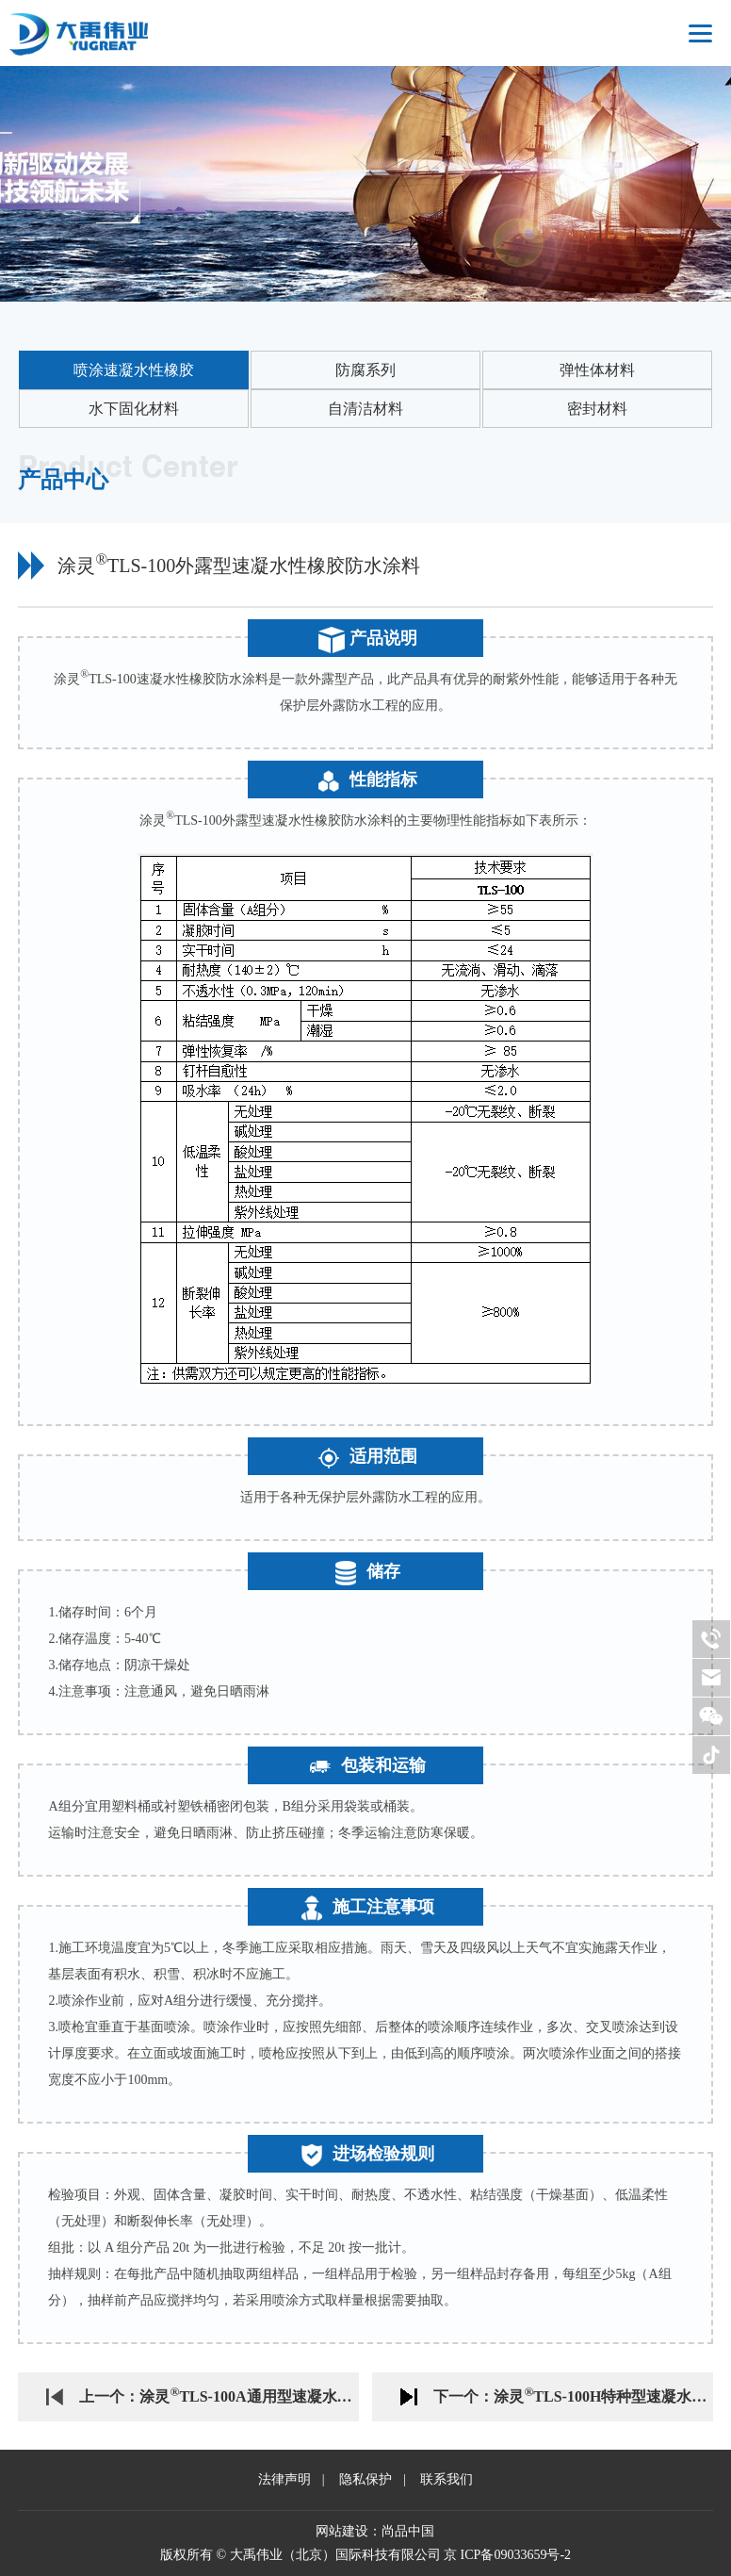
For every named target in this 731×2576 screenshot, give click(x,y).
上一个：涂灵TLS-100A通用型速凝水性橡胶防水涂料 (218, 2394)
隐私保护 (365, 2479)
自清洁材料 (365, 409)
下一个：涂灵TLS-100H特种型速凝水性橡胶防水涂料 (572, 2394)
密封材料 (597, 409)
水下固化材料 (134, 409)
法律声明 (284, 2479)
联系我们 (446, 2479)
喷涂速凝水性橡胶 (133, 370)
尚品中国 (408, 2531)
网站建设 (342, 2531)
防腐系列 (365, 370)
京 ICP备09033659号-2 (507, 2555)
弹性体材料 (597, 370)
